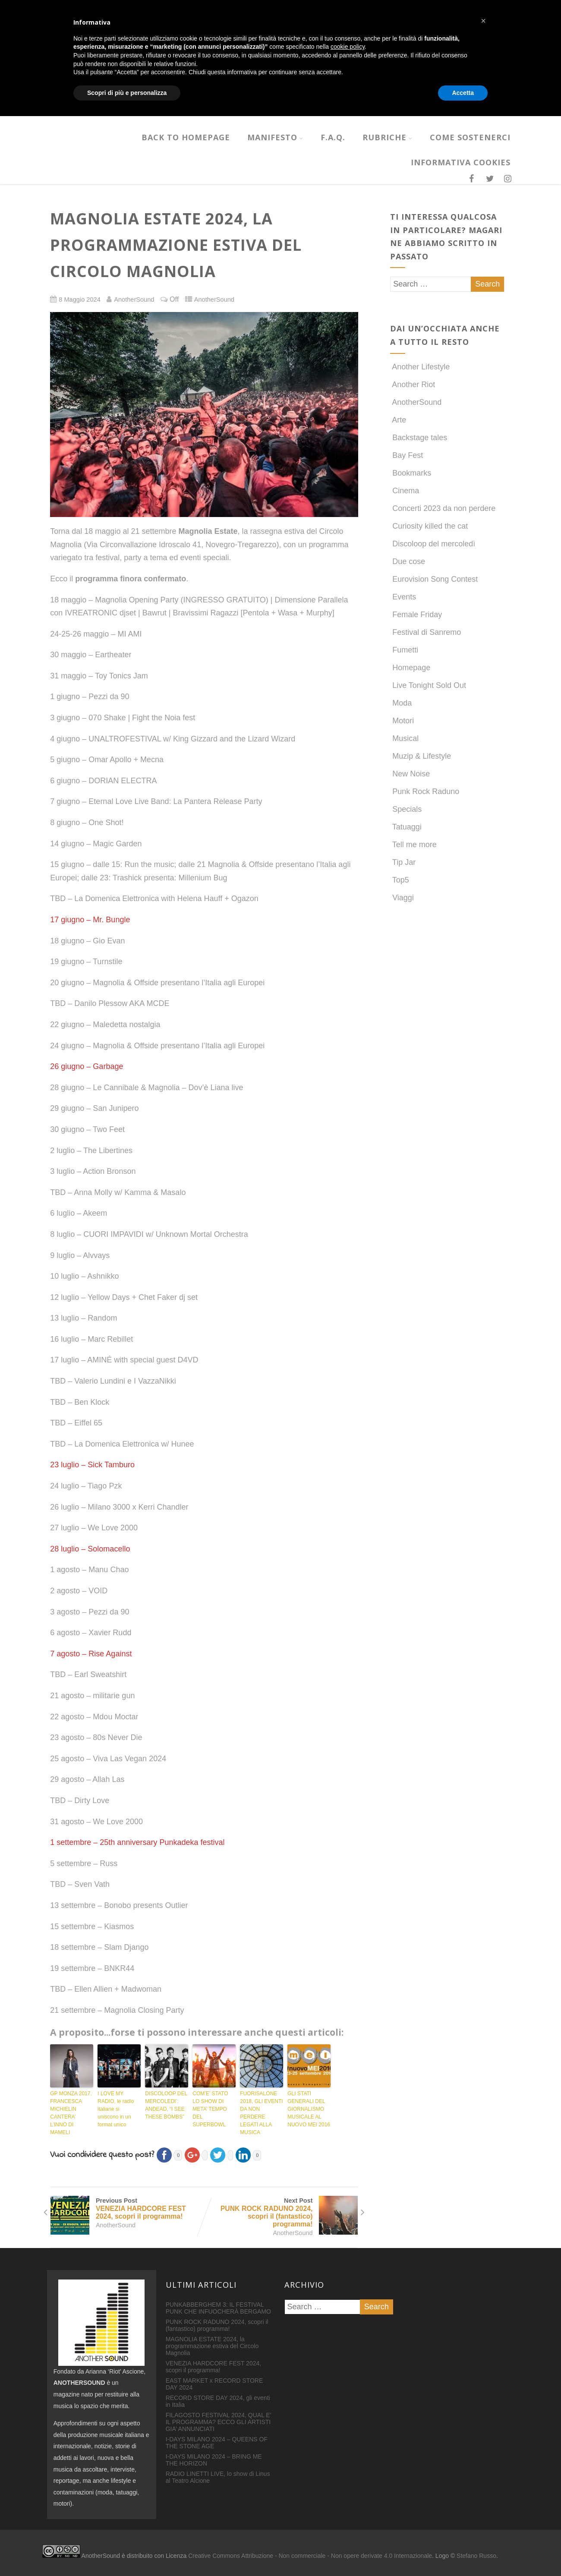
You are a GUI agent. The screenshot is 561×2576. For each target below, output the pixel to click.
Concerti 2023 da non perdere (442, 508)
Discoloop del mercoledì (432, 543)
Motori (402, 720)
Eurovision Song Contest (434, 579)
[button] (483, 2481)
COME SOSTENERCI (470, 137)
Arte (398, 420)
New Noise (410, 773)
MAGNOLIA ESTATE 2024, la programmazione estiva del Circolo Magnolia (212, 2346)
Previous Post (127, 2208)
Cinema (404, 490)
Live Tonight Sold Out (428, 685)
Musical (404, 738)
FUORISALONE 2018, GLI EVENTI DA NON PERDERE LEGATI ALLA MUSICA (261, 2112)
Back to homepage (186, 137)
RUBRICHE (387, 137)
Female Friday (416, 614)
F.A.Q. (333, 137)
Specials (406, 809)
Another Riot (412, 384)
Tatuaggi (406, 827)
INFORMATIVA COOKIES (461, 162)
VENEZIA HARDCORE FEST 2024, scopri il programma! (213, 2367)
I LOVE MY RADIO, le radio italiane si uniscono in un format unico (116, 2109)
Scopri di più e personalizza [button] (127, 2552)
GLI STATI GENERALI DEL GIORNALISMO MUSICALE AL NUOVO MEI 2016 (308, 2109)
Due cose (407, 561)
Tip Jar (403, 862)
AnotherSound (214, 299)
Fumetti (404, 650)
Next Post (281, 2212)
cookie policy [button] (348, 2506)
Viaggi (402, 897)
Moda (401, 703)
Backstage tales (418, 437)
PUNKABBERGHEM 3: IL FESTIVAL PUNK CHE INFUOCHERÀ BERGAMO (218, 2308)
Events (403, 597)
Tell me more (413, 844)
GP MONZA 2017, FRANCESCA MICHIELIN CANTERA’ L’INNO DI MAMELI (71, 2112)
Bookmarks (410, 473)
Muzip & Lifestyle (420, 756)
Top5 (399, 880)
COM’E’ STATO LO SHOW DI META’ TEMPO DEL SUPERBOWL (210, 2109)
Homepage (410, 667)
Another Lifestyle (420, 367)
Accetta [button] (463, 2552)
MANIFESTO (275, 137)
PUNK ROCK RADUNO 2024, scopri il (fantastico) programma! (217, 2325)
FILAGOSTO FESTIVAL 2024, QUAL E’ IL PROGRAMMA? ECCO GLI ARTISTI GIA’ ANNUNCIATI (218, 2422)
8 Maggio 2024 (79, 299)
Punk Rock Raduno (424, 791)
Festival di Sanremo (425, 632)
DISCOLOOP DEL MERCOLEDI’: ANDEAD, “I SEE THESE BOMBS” (166, 2105)
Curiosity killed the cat (429, 526)
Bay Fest (406, 455)
